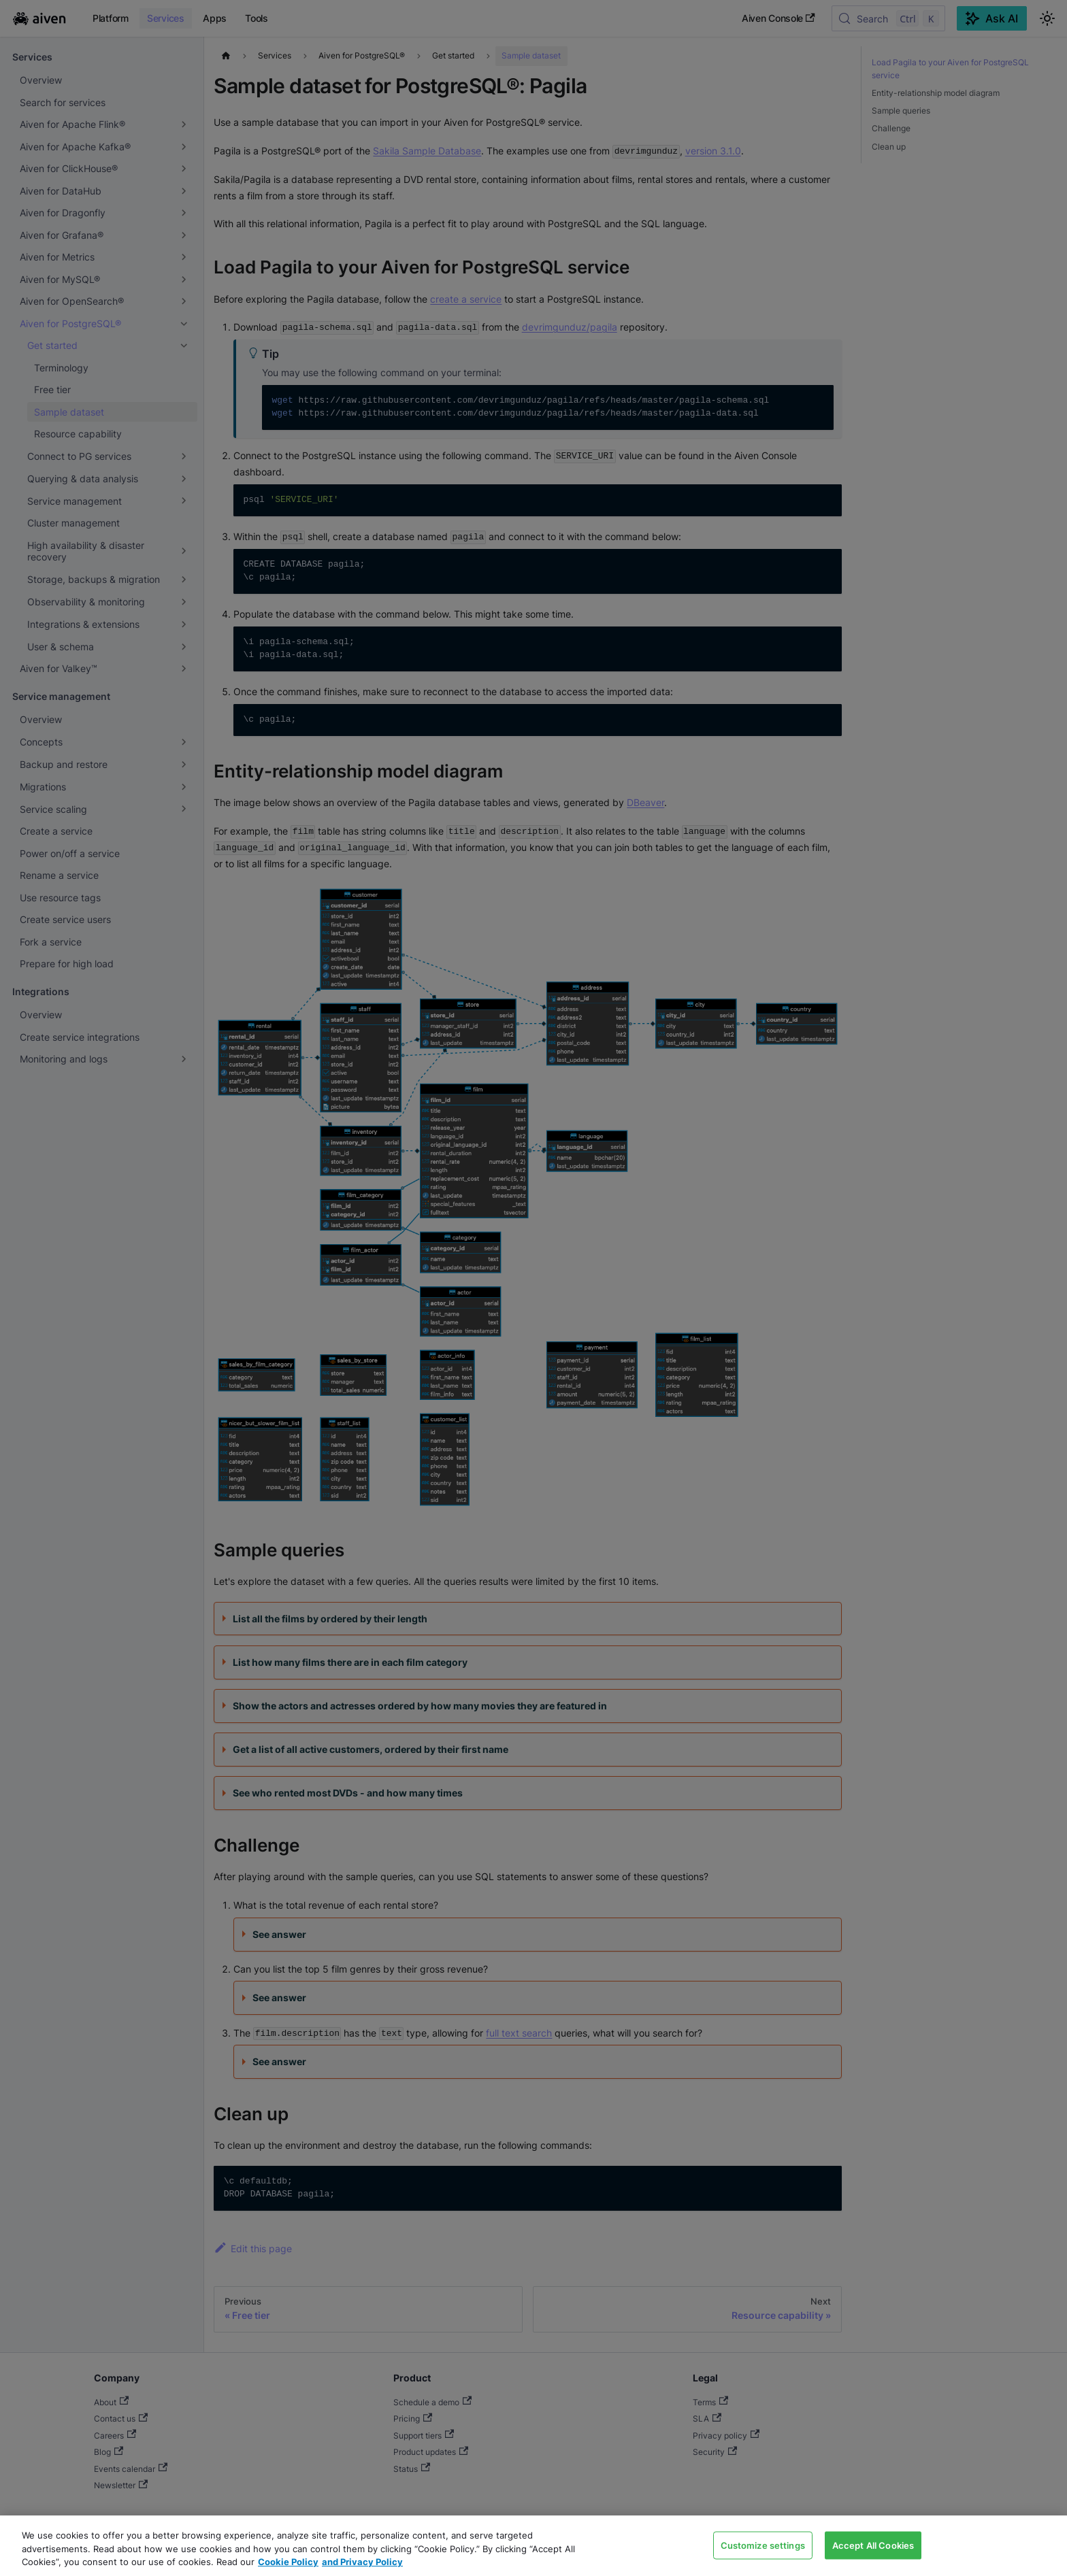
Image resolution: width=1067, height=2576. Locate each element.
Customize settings (763, 2544)
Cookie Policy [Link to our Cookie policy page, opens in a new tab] (288, 2561)
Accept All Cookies (873, 2544)
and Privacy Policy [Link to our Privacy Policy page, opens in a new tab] (362, 2561)
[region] (533, 2545)
